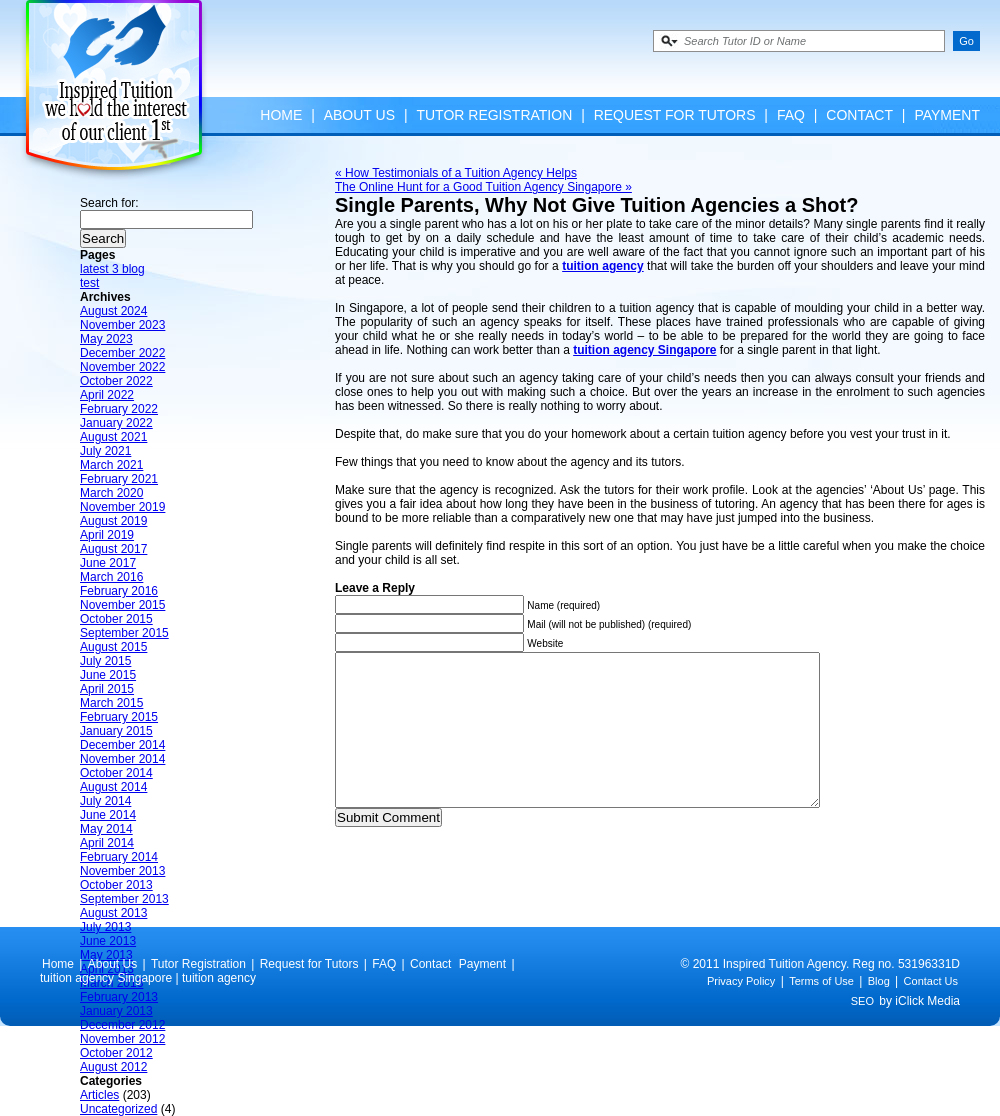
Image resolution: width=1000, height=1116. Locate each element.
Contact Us (931, 1011)
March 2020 (111, 493)
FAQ (791, 115)
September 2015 (124, 633)
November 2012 (122, 1039)
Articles (99, 1095)
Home (281, 115)
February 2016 (119, 591)
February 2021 (119, 479)
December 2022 (122, 353)
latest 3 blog (112, 269)
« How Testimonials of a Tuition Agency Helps (456, 173)
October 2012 (116, 1053)
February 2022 (119, 409)
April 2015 (107, 689)
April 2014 (107, 843)
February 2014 (119, 857)
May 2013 (106, 955)
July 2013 (105, 927)
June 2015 (108, 675)
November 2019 (122, 507)
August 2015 (113, 647)
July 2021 (105, 451)
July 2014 (105, 801)
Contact (859, 115)
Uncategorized (118, 1109)
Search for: (109, 203)
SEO (862, 1031)
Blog (879, 1011)
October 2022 (116, 381)
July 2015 (105, 661)
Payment (947, 115)
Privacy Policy (741, 1011)
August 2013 (113, 913)
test (89, 283)
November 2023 (122, 325)
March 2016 (111, 577)
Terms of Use (821, 1011)
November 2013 (122, 871)
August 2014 (113, 787)
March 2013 (111, 983)
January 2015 (116, 731)
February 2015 (119, 717)
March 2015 (111, 703)
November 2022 (122, 367)
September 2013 (124, 899)
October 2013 (116, 885)
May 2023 (106, 339)
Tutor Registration (494, 115)
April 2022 (107, 395)
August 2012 (113, 1067)
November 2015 (122, 605)
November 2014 (122, 759)
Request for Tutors (675, 115)
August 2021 (113, 437)
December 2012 (122, 1025)
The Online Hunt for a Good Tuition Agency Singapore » (483, 187)
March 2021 (111, 465)
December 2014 (122, 745)
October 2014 (116, 773)
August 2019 (113, 521)
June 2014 (108, 815)
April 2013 (107, 969)
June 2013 (108, 941)
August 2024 (113, 311)
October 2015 (116, 619)
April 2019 (107, 535)
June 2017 (108, 563)
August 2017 (113, 549)
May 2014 (106, 829)
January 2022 (116, 423)
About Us (359, 115)
